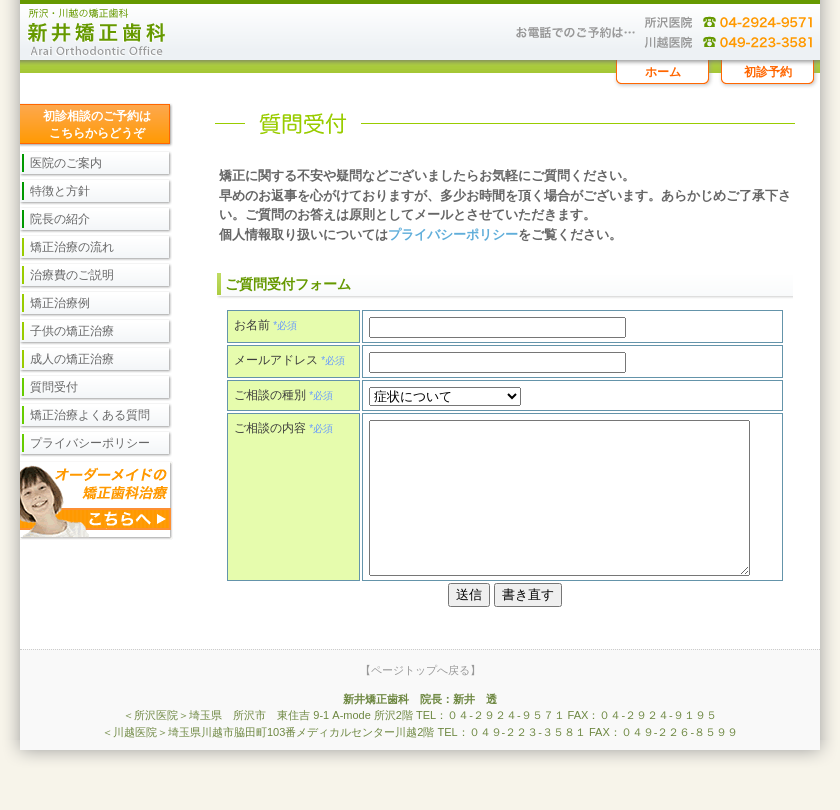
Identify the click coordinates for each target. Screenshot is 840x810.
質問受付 (54, 387)
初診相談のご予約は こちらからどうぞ (97, 124)
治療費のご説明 (72, 275)
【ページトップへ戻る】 (420, 710)
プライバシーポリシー (453, 234)
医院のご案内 (66, 163)
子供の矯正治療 (72, 331)
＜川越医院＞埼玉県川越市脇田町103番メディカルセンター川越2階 (268, 772)
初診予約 (768, 72)
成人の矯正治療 (72, 359)
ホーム (663, 72)
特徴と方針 (60, 191)
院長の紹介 (60, 219)
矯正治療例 (60, 303)
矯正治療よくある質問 (90, 415)
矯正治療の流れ (72, 247)
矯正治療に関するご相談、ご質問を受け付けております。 (420, 30)
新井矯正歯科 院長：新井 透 (420, 739)
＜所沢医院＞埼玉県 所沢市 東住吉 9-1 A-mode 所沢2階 (268, 755)
